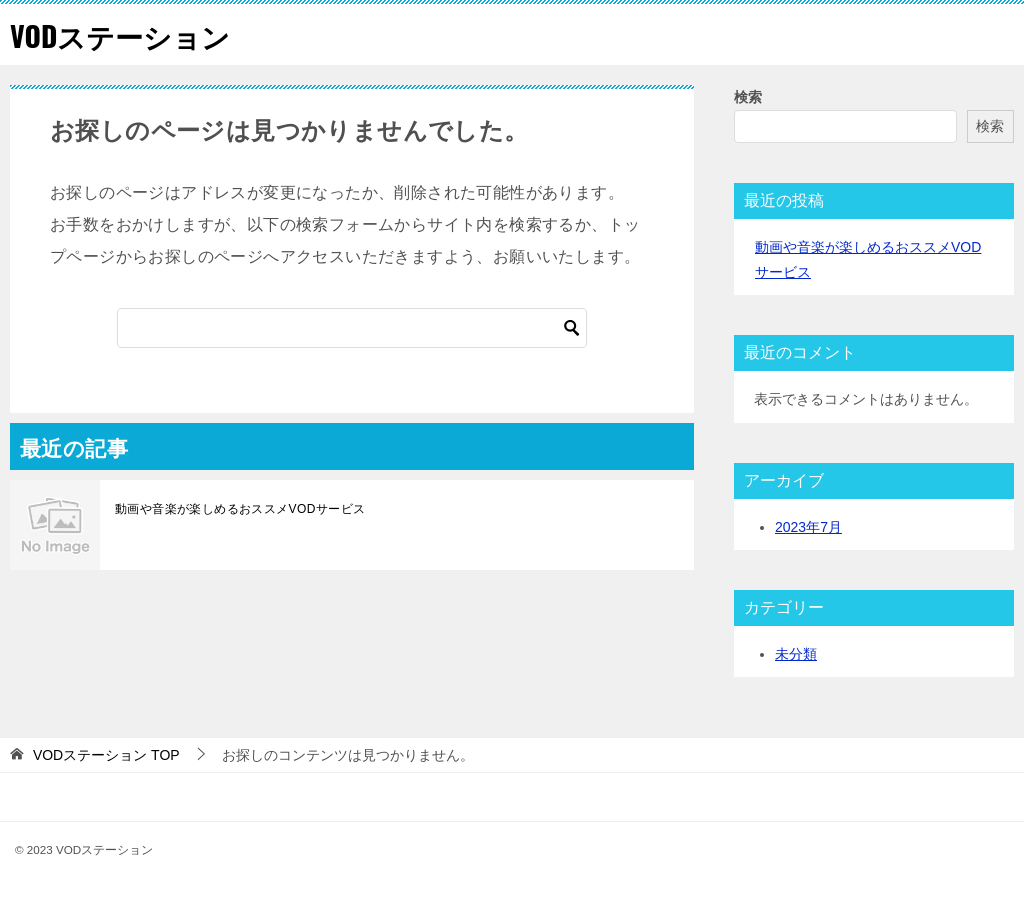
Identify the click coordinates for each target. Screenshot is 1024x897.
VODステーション (128, 34)
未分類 (796, 654)
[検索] (352, 328)
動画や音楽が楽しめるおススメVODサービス (240, 509)
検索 (748, 97)
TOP (106, 755)
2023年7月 (808, 527)
